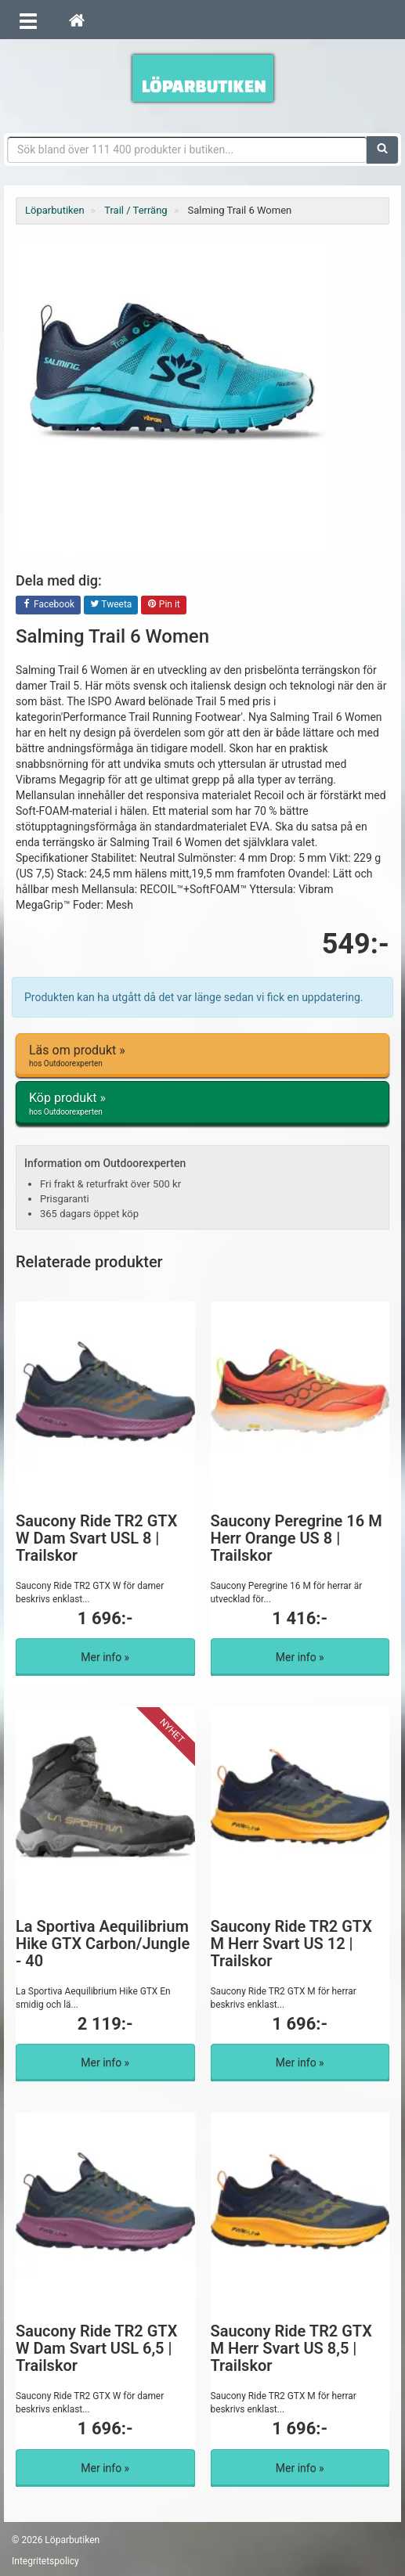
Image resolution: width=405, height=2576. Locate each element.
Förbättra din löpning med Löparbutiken (202, 78)
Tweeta (111, 605)
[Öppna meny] (28, 19)
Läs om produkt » (202, 1056)
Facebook (48, 605)
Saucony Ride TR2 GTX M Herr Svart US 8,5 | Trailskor (291, 2348)
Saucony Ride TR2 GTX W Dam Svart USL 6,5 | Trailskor (96, 2348)
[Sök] (382, 149)
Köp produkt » (202, 1103)
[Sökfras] (187, 149)
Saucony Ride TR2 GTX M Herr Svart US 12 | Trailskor (291, 1943)
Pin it (163, 605)
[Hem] (76, 19)
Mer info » (105, 1657)
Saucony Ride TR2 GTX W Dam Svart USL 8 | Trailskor (96, 1538)
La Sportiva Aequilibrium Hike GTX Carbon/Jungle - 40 (103, 1943)
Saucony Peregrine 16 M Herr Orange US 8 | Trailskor (296, 1538)
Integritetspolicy (45, 2561)
